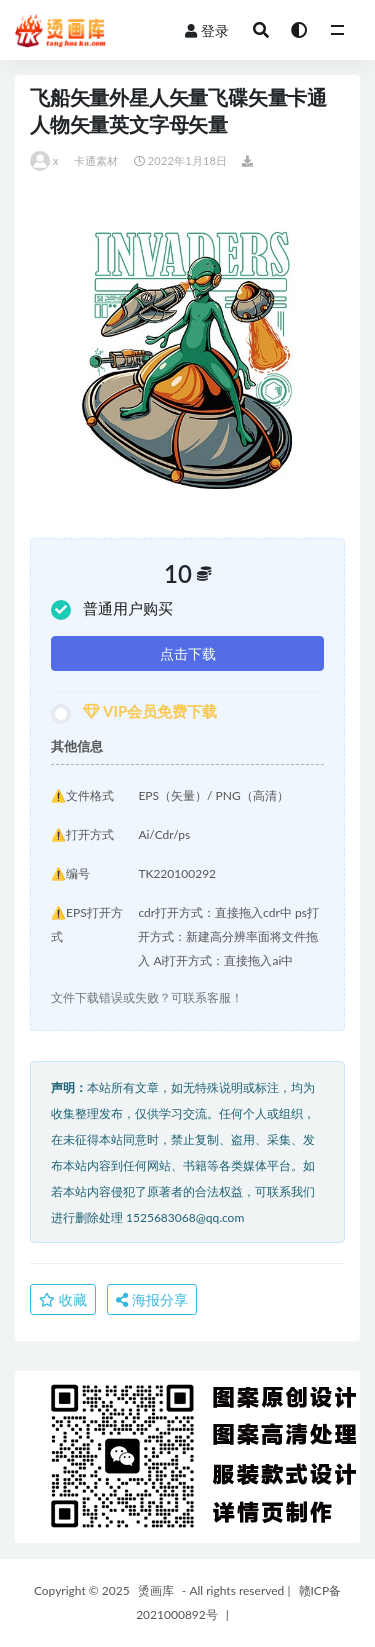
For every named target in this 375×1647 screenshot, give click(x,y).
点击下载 (188, 653)
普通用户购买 (112, 609)
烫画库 (156, 1590)
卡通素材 (96, 160)
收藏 (63, 1299)
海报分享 (152, 1299)
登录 (207, 30)
